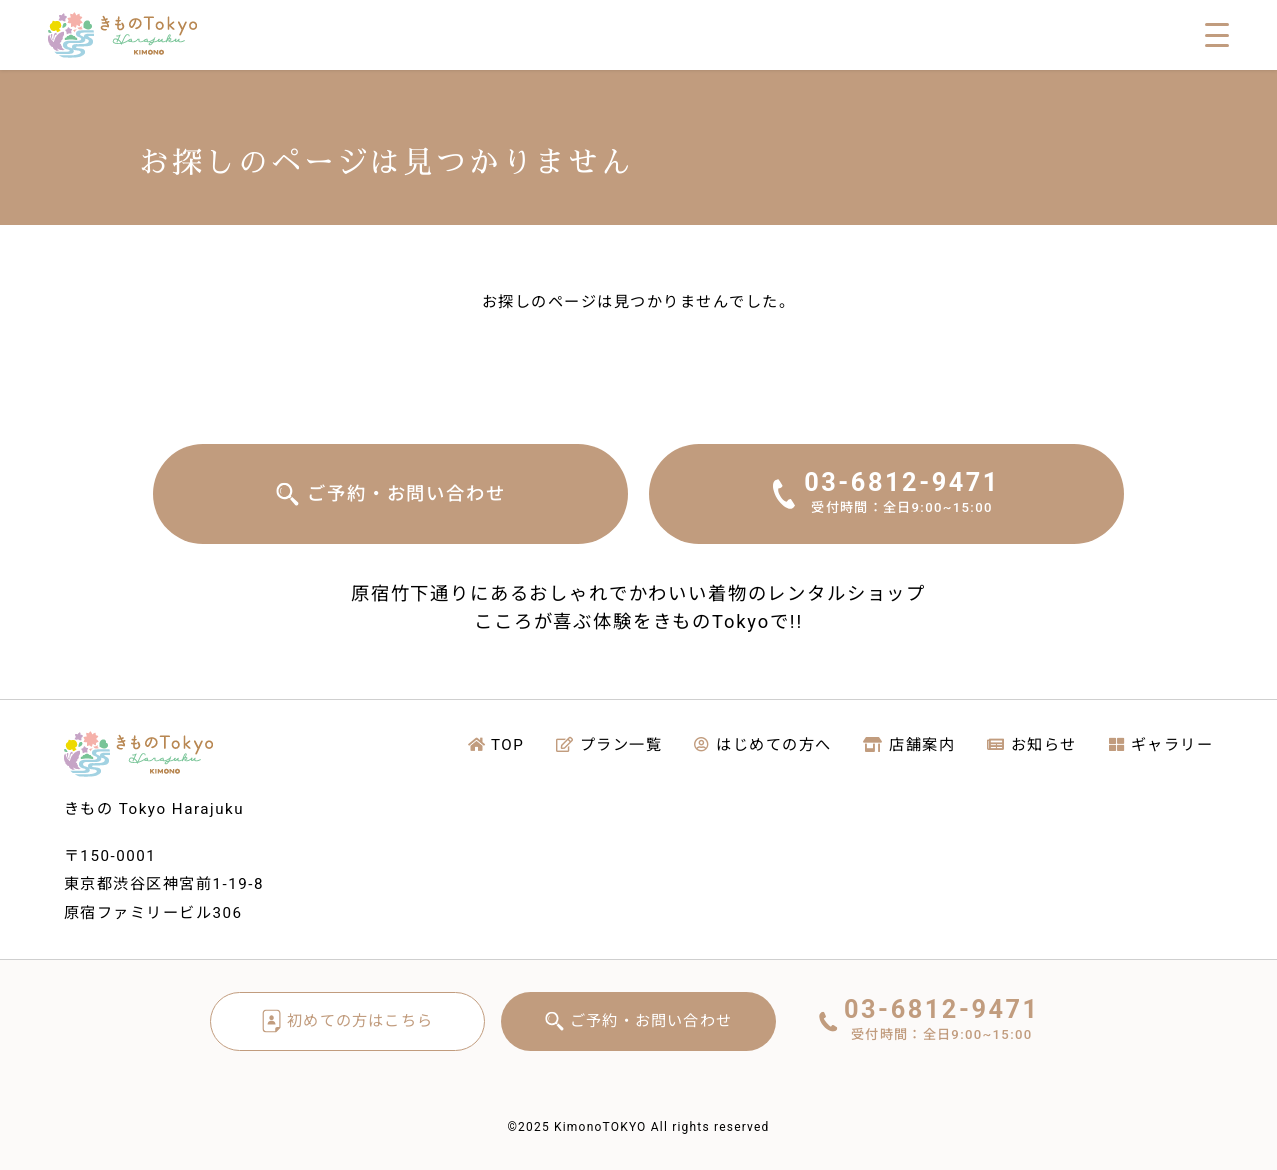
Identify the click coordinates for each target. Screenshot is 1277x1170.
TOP (496, 745)
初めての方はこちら (360, 1021)
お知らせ (1032, 745)
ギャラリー (1161, 745)
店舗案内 (909, 745)
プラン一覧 (609, 745)
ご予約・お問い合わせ (406, 493)
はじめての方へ (762, 745)
